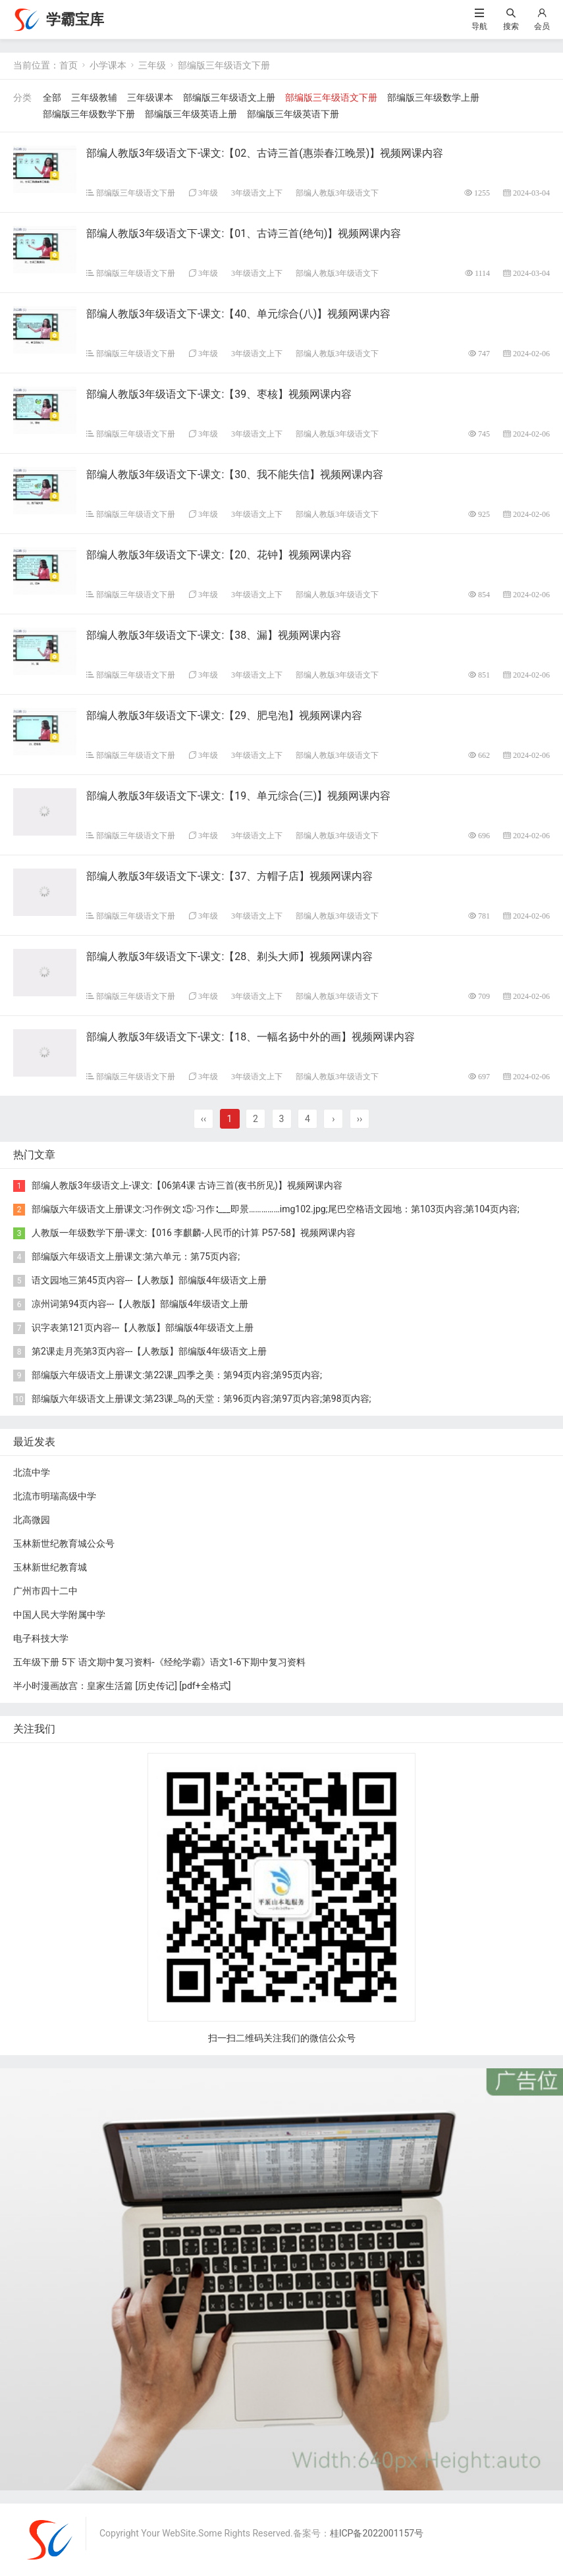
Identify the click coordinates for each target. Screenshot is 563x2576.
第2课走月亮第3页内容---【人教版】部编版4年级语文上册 (149, 1351)
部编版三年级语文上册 (229, 97)
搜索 (511, 26)
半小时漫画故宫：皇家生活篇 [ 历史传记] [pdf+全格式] (121, 1685)
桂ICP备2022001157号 (376, 2533)
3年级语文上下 (256, 192)
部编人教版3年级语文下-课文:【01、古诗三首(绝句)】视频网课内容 (243, 233)
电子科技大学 (40, 1638)
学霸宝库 (75, 19)
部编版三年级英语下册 (293, 114)
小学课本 (108, 65)
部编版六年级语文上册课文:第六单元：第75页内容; (136, 1256)
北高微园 (31, 1520)
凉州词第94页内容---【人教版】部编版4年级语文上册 (140, 1304)
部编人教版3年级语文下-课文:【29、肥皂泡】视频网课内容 (224, 715)
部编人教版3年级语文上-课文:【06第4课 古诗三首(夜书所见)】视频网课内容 (187, 1185)
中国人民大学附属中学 (59, 1614)
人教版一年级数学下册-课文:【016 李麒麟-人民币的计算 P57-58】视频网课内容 (194, 1232)
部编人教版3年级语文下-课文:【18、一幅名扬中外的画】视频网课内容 (250, 1037)
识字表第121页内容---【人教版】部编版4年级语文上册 (143, 1327)
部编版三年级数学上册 (433, 97)
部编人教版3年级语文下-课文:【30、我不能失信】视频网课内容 (234, 474)
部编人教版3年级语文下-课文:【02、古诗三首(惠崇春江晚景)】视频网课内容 (264, 153)
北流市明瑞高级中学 (54, 1496)
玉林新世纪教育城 (50, 1567)
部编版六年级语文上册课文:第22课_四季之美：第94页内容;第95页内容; (177, 1375)
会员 (542, 26)
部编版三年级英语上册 (191, 114)
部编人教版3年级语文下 (337, 192)
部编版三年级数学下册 (89, 114)
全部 (52, 97)
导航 (479, 26)
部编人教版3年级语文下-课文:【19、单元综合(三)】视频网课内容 (238, 796)
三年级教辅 (94, 97)
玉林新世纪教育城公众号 (64, 1543)
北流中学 (31, 1472)
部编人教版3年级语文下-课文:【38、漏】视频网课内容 (213, 635)
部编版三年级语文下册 (224, 65)
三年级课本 (150, 97)
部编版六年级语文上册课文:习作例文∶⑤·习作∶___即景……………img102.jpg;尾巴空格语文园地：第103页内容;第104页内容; (276, 1209)
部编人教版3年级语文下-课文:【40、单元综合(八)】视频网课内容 (238, 314)
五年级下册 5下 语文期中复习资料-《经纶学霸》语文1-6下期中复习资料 (159, 1662)
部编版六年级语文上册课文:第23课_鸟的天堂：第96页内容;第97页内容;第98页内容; (201, 1398)
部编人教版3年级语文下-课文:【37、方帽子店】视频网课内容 (229, 876)
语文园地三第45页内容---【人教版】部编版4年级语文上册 (149, 1280)
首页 (68, 65)
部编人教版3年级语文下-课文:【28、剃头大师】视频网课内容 (229, 956)
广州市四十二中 (45, 1591)
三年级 (152, 65)
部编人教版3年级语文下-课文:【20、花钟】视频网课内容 (219, 555)
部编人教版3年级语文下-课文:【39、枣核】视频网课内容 (219, 394)
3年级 (208, 192)
